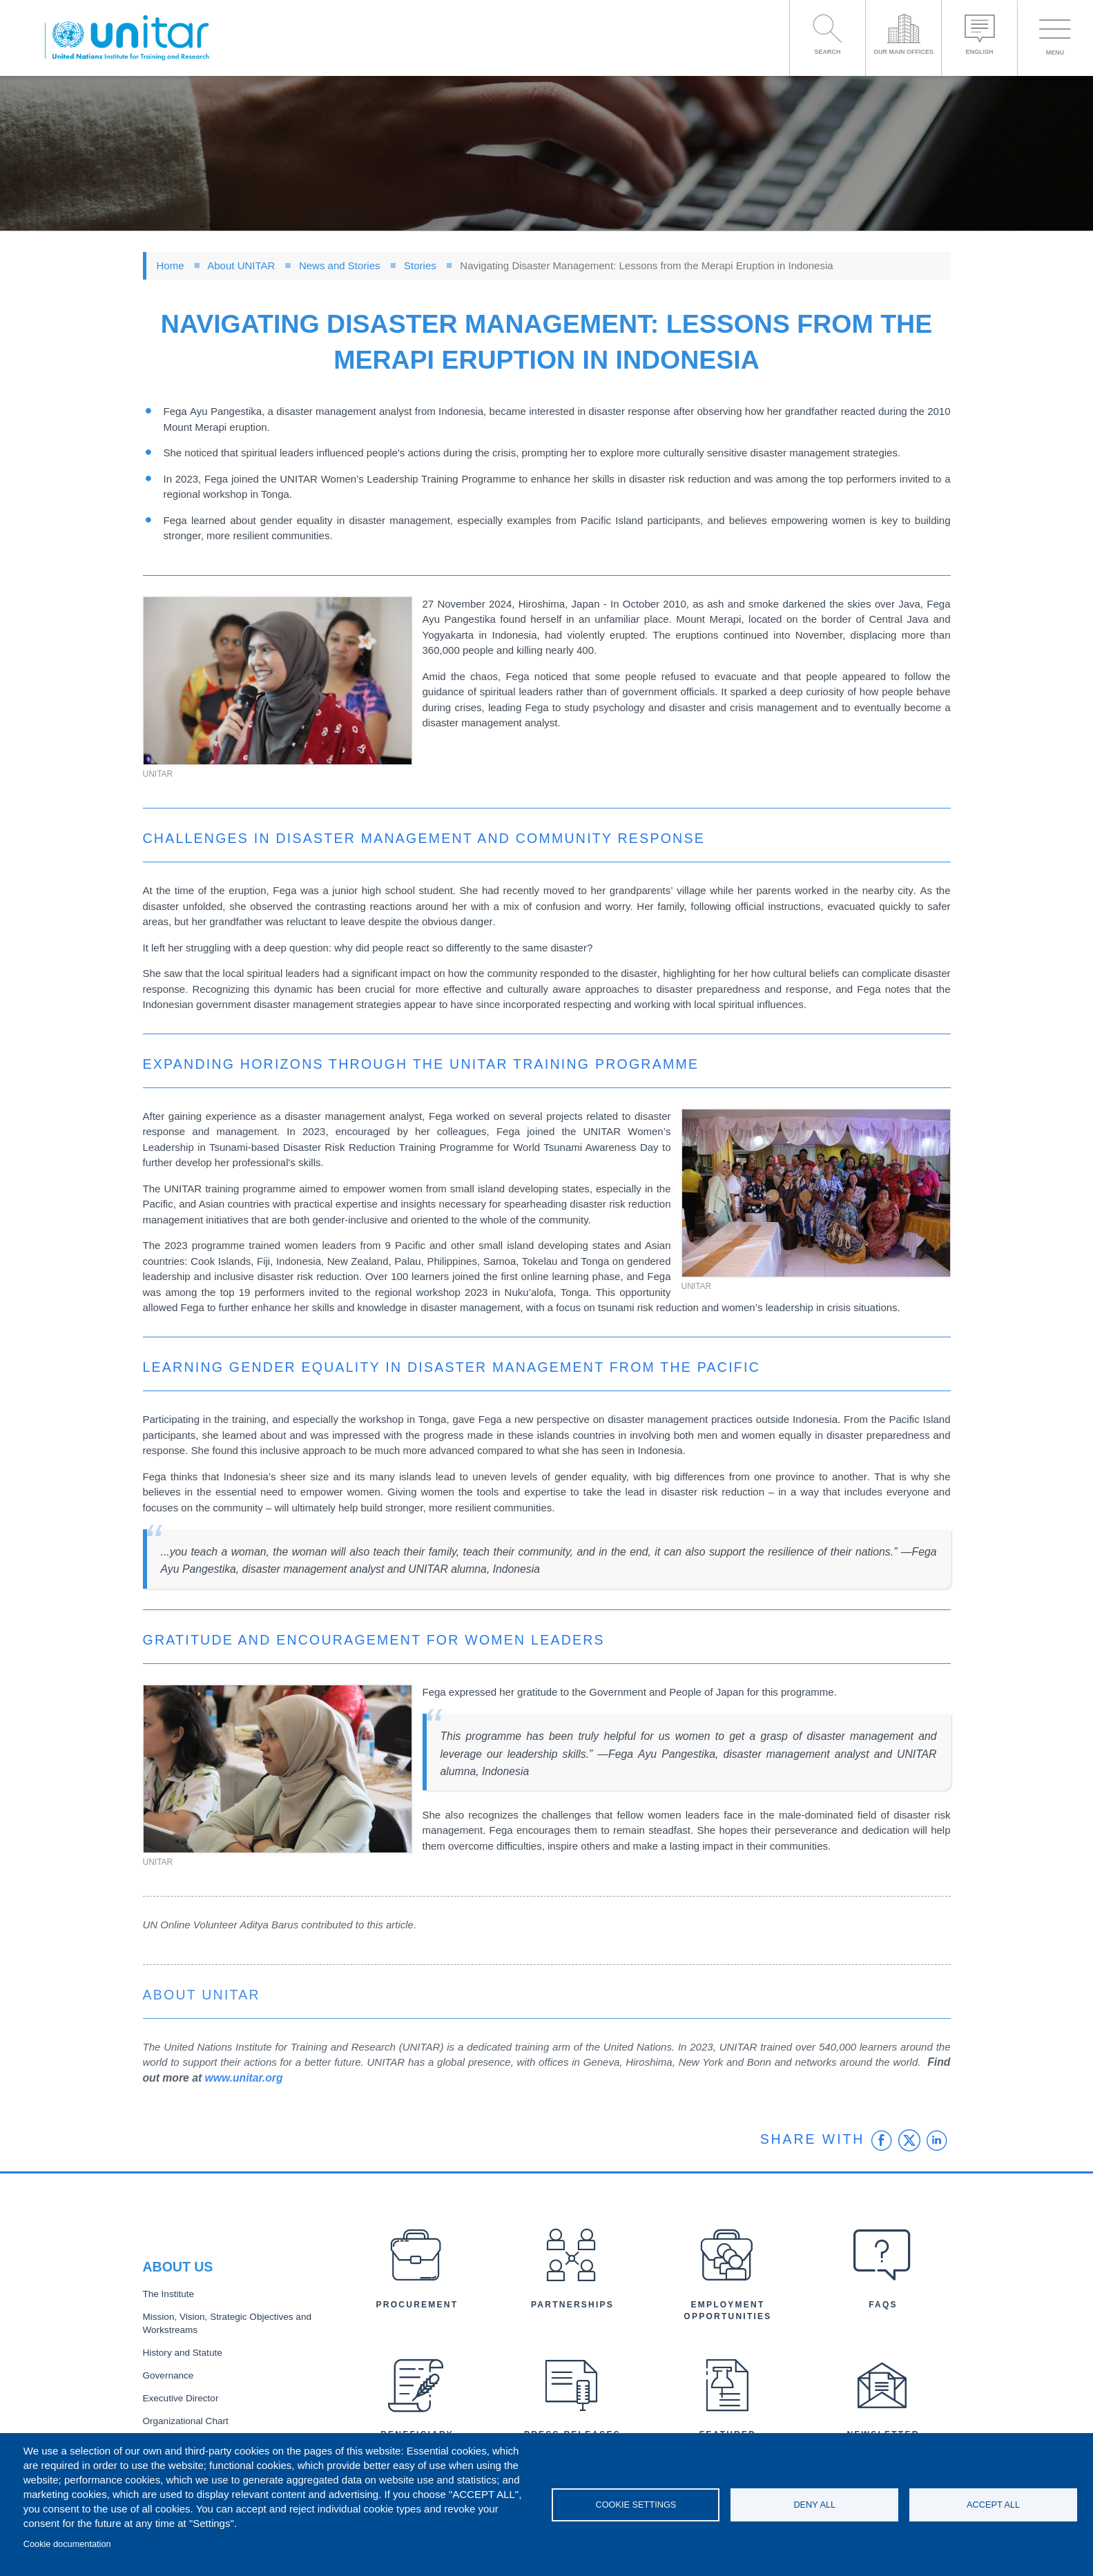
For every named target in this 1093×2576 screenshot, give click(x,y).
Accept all (993, 2504)
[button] (277, 681)
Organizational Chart (186, 2421)
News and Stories (339, 265)
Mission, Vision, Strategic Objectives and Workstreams (227, 2323)
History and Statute (182, 2352)
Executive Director (181, 2398)
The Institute (168, 2294)
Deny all (814, 2504)
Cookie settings (635, 2504)
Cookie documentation (67, 2544)
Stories (420, 265)
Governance (168, 2375)
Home (170, 265)
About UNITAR (241, 265)
